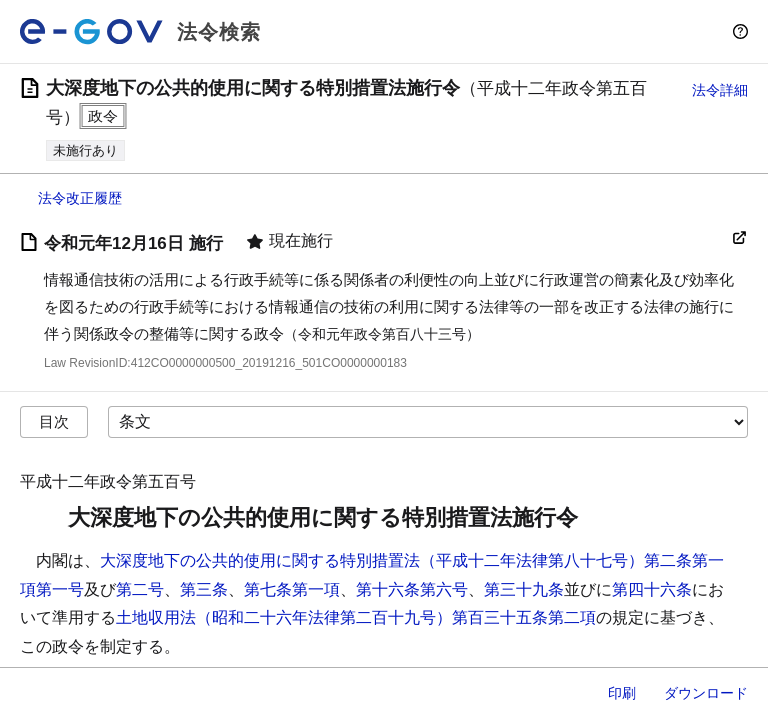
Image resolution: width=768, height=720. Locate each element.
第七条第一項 (292, 589)
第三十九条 (524, 589)
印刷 (622, 693)
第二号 (140, 589)
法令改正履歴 (80, 198)
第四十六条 (652, 589)
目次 (54, 421)
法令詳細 (720, 90)
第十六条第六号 (412, 589)
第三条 (204, 589)
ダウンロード (706, 693)
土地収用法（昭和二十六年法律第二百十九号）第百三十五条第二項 (356, 617)
